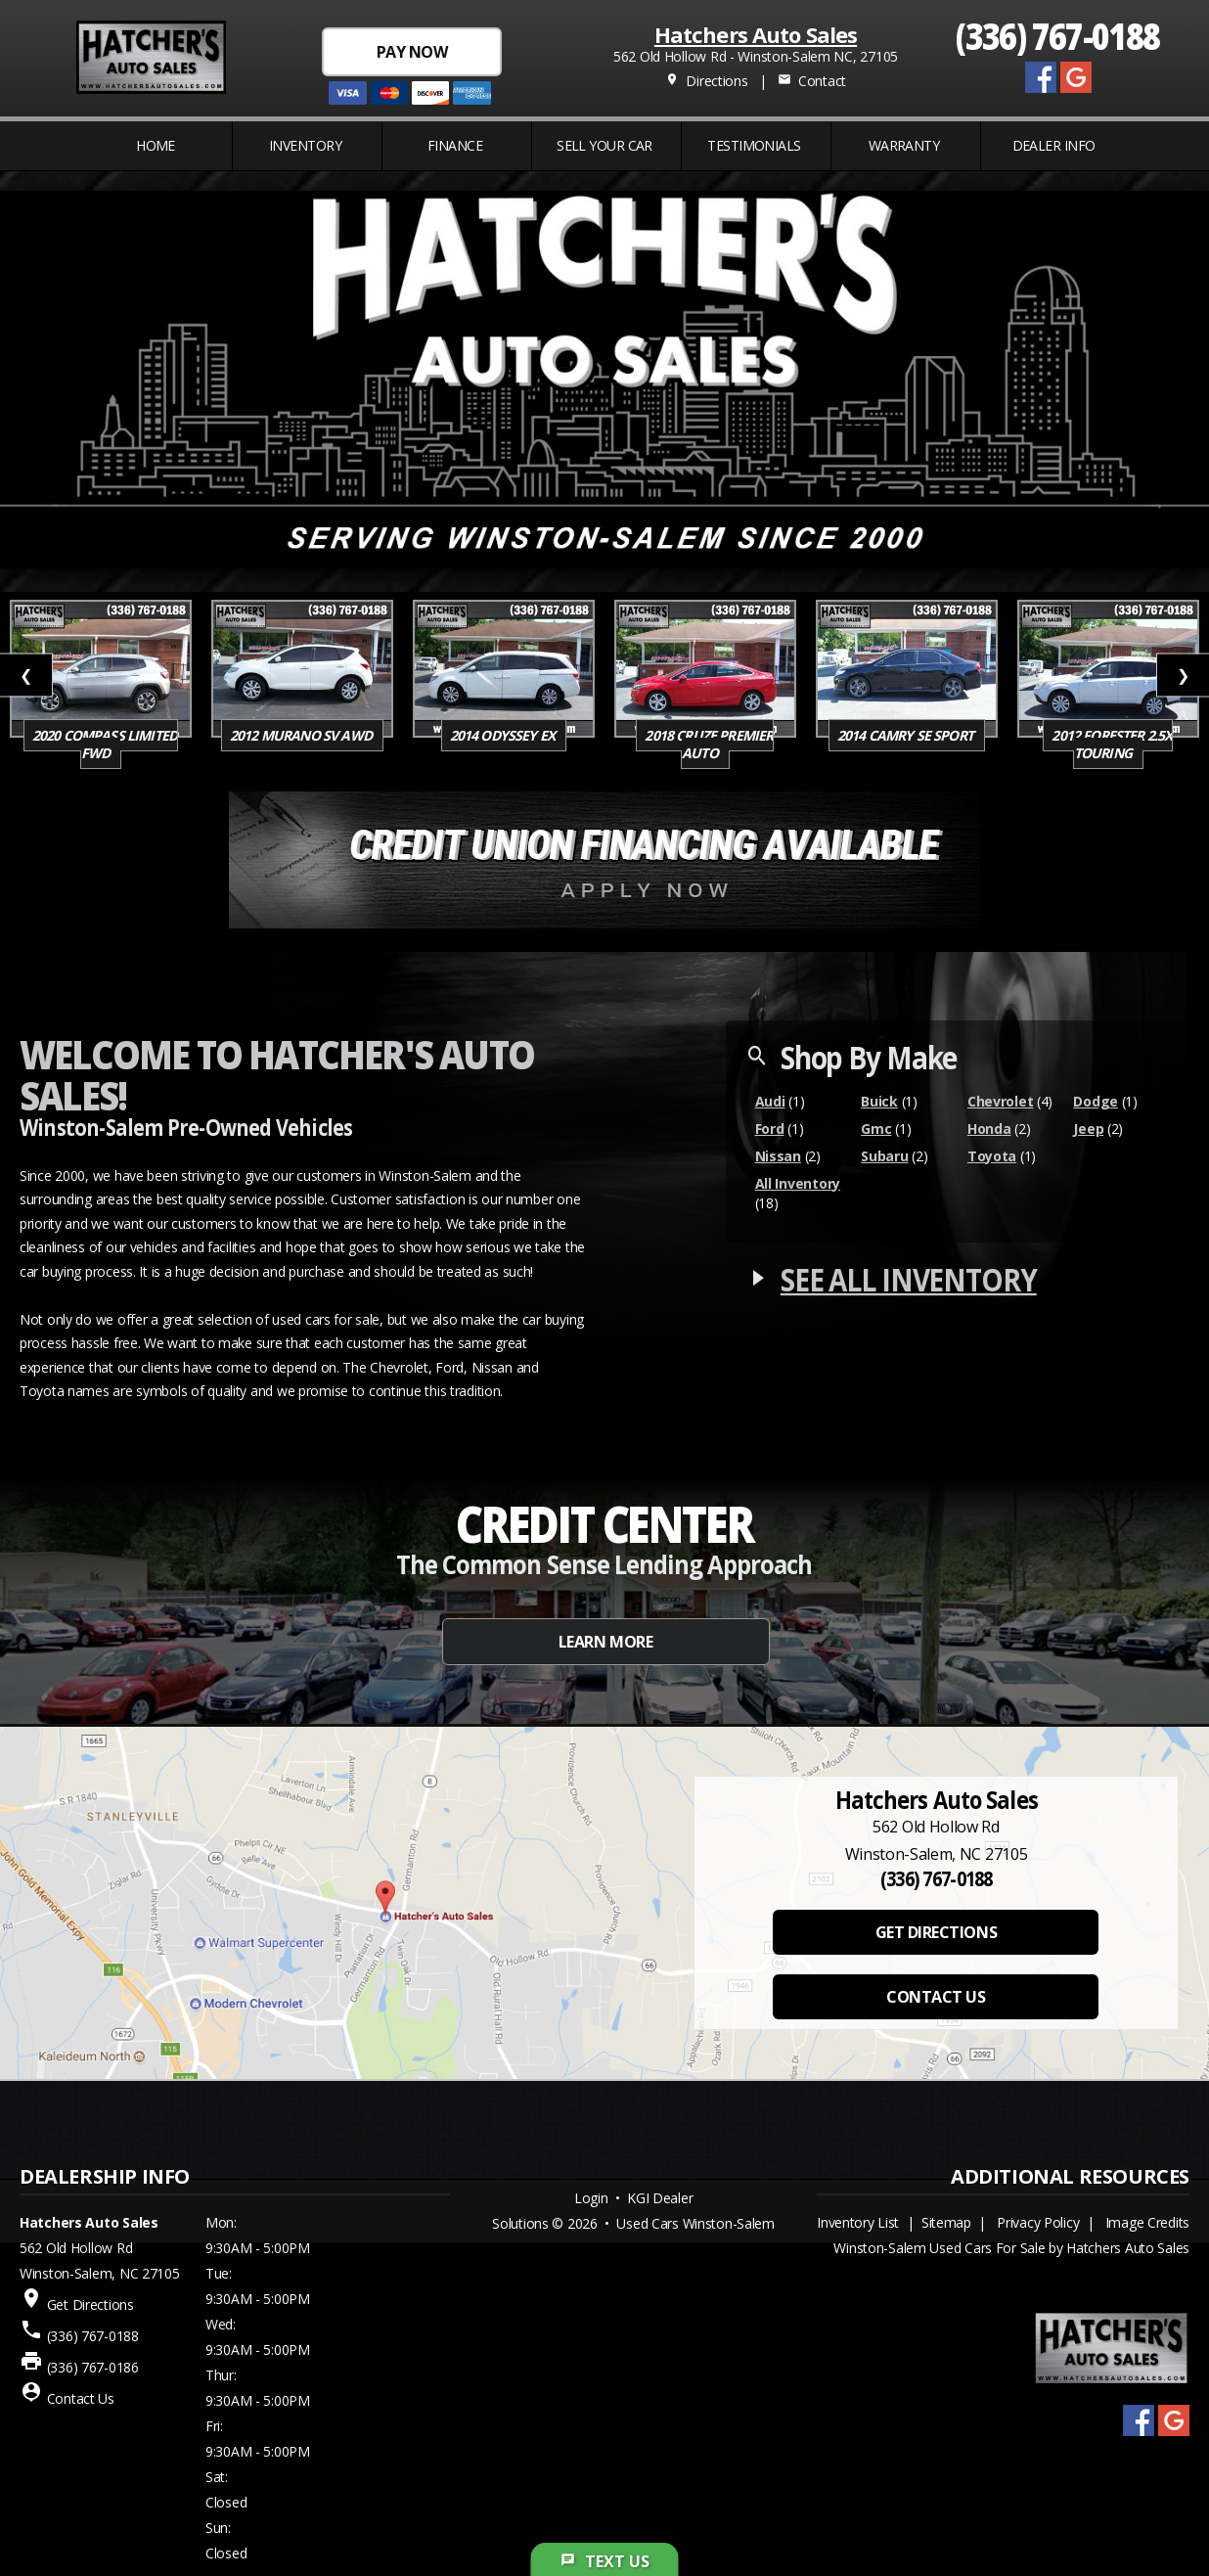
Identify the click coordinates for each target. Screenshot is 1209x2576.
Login (591, 2198)
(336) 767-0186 (93, 2367)
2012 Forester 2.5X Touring (1112, 744)
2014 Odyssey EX (504, 735)
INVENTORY (305, 145)
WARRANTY (904, 145)
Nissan (778, 1156)
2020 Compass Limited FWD (104, 744)
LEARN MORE (605, 1641)
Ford (769, 1128)
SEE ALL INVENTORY (908, 1278)
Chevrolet (1000, 1101)
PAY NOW (412, 52)
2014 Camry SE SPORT (906, 735)
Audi (770, 1101)
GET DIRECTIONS (936, 1932)
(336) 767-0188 (1058, 35)
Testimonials (753, 145)
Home (155, 145)
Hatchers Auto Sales (755, 34)
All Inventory (797, 1183)
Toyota (991, 1156)
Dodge (1095, 1101)
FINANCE (454, 145)
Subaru (884, 1156)
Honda (989, 1128)
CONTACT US (935, 1997)
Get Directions (90, 2304)
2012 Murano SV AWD (302, 735)
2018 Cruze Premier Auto (709, 744)
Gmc (876, 1128)
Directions (706, 80)
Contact (812, 80)
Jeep (1088, 1128)
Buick (879, 1101)
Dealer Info (1054, 145)
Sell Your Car (604, 145)
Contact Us (80, 2398)
